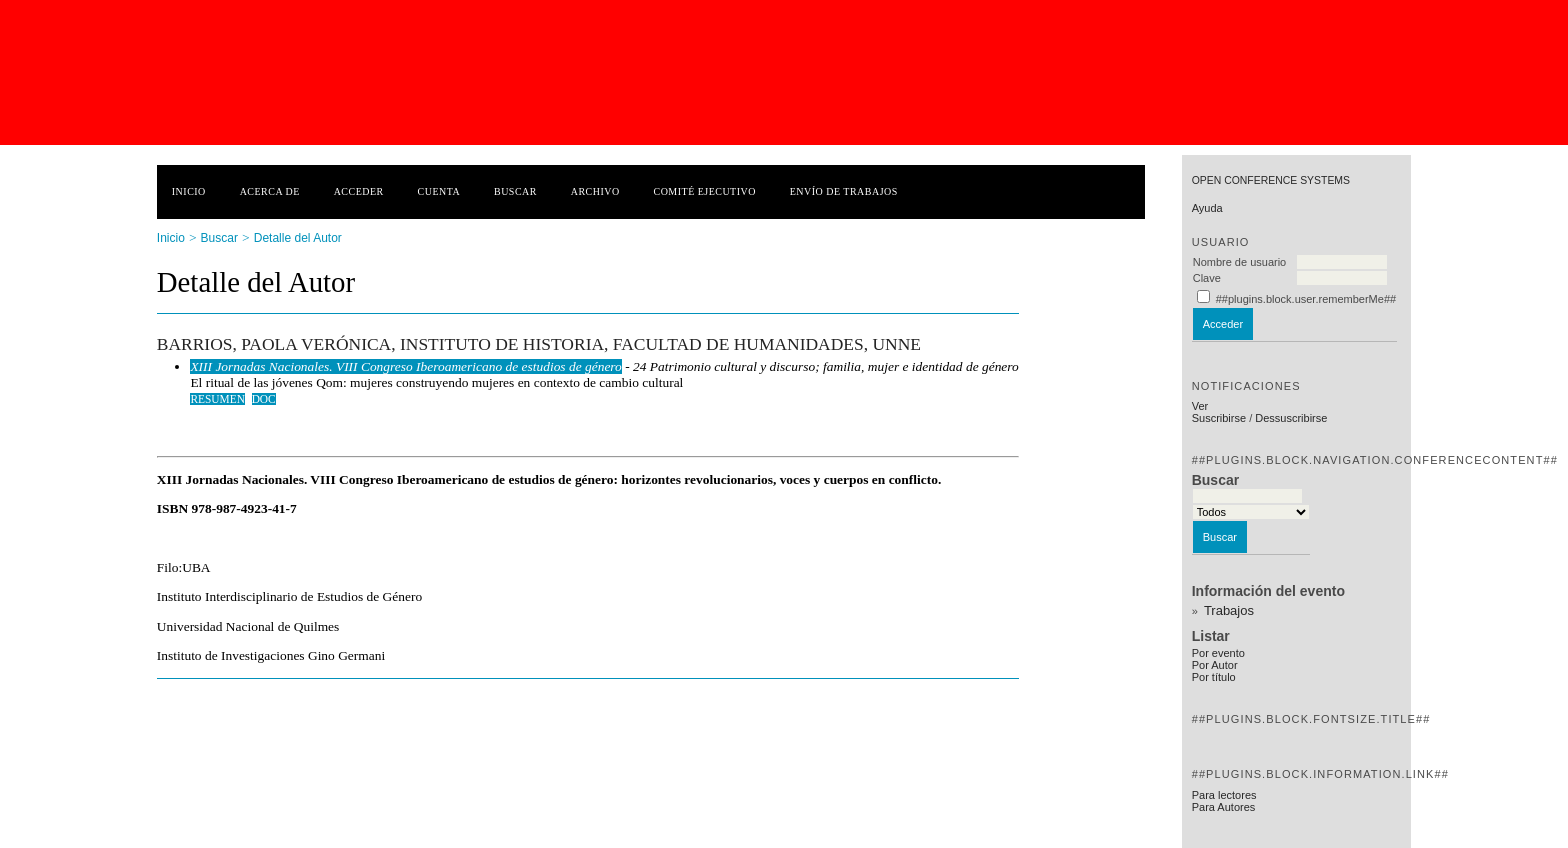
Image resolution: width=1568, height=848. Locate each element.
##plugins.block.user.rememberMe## (1306, 299)
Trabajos (1229, 610)
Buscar (515, 191)
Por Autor (1215, 665)
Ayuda (1207, 208)
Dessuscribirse (1291, 418)
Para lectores (1224, 795)
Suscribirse (1219, 418)
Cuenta (439, 191)
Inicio (189, 191)
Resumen (217, 399)
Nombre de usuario (1240, 262)
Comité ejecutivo (705, 191)
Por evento (1218, 653)
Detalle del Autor (298, 238)
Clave (1207, 278)
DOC (264, 399)
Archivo (595, 191)
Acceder (359, 191)
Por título (1214, 677)
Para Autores (1224, 807)
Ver (1200, 406)
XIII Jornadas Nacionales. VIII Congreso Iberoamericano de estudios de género (405, 366)
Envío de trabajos (844, 191)
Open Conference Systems (1271, 180)
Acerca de (270, 191)
